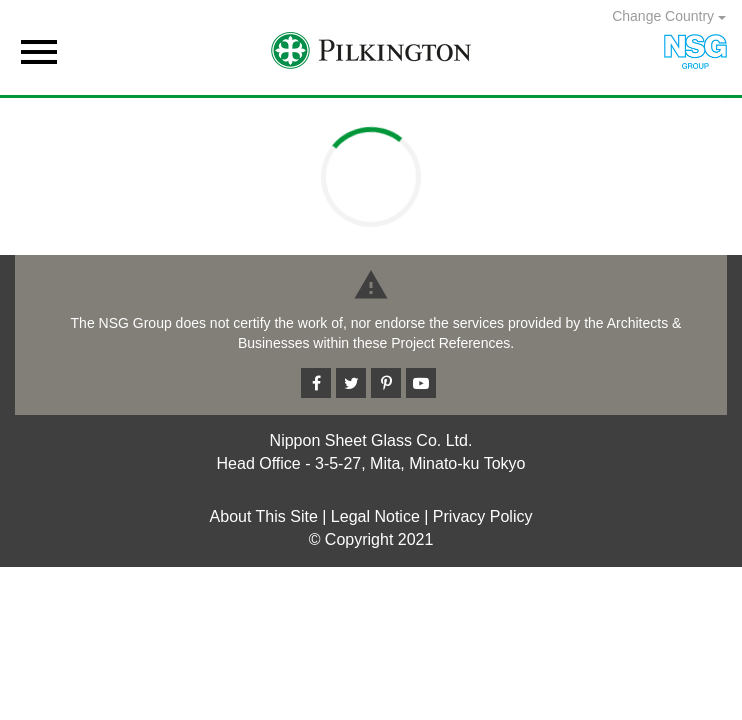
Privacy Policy (483, 516)
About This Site (264, 516)
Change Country (669, 16)
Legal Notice (375, 516)
